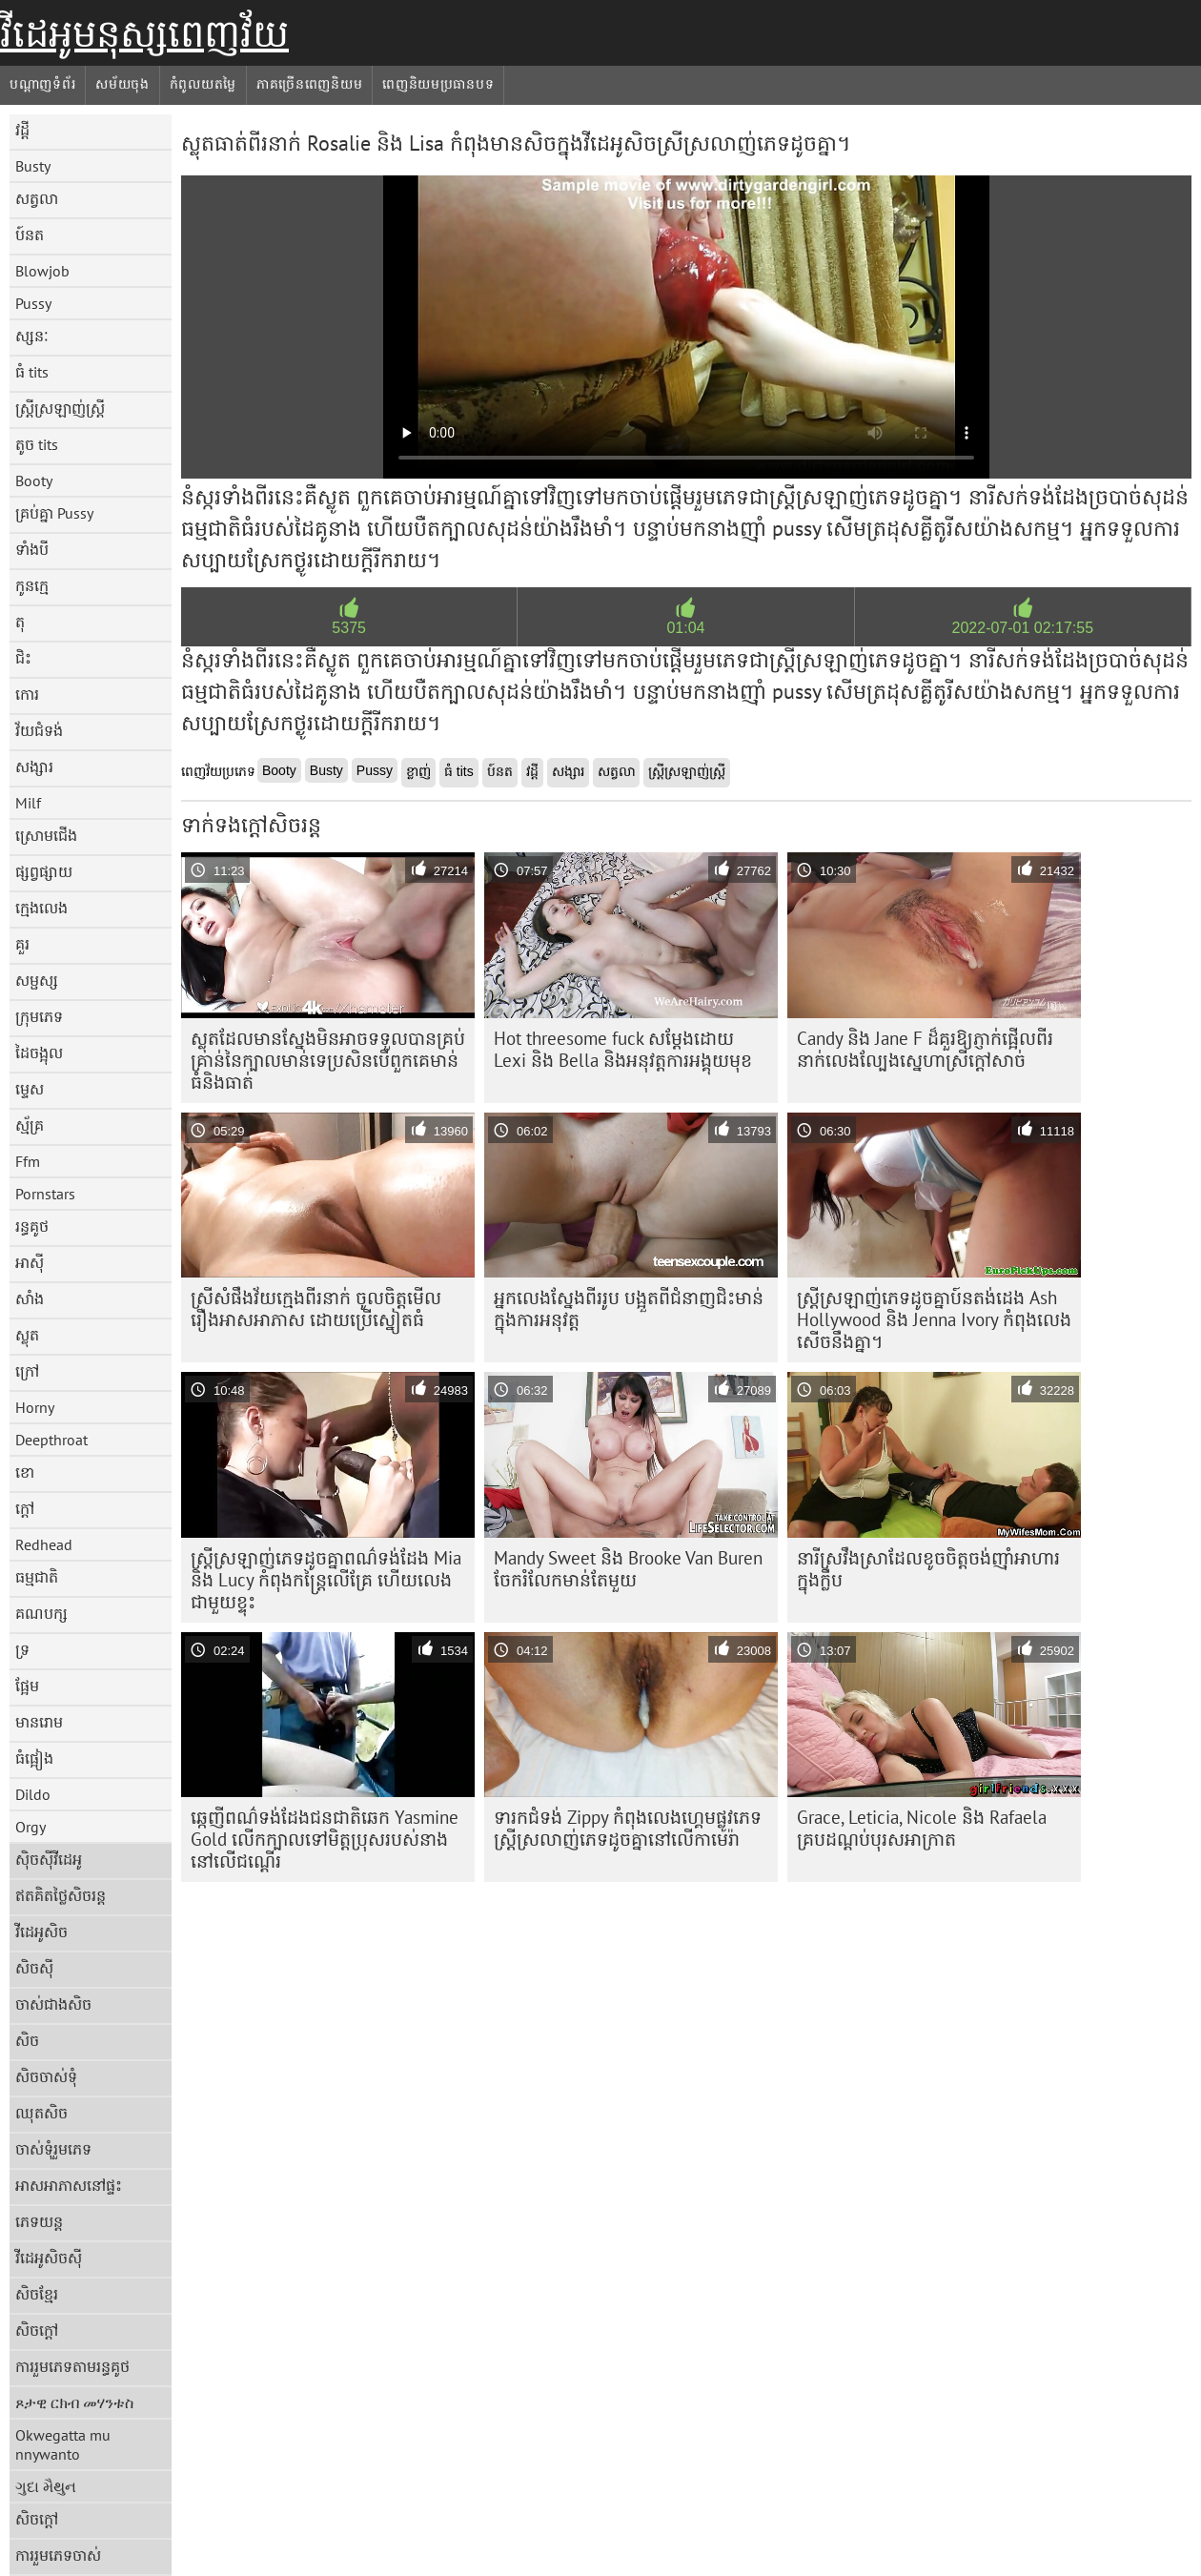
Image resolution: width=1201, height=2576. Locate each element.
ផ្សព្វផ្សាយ (43, 871)
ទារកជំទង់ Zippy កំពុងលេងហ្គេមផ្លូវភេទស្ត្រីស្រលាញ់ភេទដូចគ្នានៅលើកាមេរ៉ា (628, 1828)
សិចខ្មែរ (36, 2293)
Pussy (33, 303)
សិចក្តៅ (36, 2330)
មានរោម (39, 1721)
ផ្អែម (27, 1685)
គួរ (22, 943)
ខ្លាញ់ (418, 771)
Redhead (43, 1544)
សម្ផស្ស (36, 980)
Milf (28, 802)
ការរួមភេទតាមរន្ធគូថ (72, 2366)
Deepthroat (51, 1439)
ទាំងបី (32, 549)
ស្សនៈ (32, 335)
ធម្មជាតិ (36, 1576)
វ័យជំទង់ (39, 730)
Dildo (33, 1794)
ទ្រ (22, 1649)
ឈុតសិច (41, 2112)
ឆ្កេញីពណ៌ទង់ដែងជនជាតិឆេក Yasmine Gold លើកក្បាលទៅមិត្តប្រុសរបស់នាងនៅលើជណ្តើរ (324, 1839)
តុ (20, 621)
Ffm (27, 1161)
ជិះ (23, 657)
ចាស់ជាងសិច (53, 2004)
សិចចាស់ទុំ (46, 2076)
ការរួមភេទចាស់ (58, 2555)
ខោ (24, 1472)
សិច (27, 2040)
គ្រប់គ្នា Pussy (54, 512)
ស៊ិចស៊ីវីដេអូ (48, 1859)
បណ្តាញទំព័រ (42, 83)
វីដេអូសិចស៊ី (48, 2257)
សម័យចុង (122, 83)
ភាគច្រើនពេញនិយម (309, 83)
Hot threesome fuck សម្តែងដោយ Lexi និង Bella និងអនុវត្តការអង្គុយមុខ (623, 1049)
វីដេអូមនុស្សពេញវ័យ (144, 33)
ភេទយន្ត (39, 2221)
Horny (34, 1407)
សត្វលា (36, 198)
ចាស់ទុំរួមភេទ (53, 2148)
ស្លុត (27, 1334)
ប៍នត (29, 234)
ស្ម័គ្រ (29, 1125)
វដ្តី (22, 129)
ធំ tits (32, 371)
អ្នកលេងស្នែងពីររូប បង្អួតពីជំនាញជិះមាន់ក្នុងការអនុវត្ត (628, 1308)
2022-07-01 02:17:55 (1023, 628)
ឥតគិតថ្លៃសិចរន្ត (60, 1895)
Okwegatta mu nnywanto (63, 2444)
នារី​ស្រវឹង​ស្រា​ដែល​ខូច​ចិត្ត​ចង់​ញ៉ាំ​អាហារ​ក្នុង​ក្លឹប (928, 1568)
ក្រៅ (27, 1370)
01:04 (685, 628)
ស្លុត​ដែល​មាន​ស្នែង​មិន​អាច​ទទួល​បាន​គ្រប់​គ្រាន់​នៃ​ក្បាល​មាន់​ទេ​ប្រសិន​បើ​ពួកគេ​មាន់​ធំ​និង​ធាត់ (328, 1060)
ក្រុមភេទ (39, 1016)
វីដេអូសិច (41, 1931)
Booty (33, 480)
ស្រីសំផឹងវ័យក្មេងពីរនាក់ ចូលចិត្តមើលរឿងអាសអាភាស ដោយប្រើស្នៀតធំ (316, 1308)
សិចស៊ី (34, 1967)
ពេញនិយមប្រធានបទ (438, 83)
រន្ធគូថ (32, 1226)
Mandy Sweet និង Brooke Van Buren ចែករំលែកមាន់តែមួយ (628, 1568)
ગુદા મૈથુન (45, 2486)
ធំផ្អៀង (34, 1758)
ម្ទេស (29, 1088)
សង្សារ (34, 766)
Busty (33, 165)
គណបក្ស (41, 1613)
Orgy (30, 1826)
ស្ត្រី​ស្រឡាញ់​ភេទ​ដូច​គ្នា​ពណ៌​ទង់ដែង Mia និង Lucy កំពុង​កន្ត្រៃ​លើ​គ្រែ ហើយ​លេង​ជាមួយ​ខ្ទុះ (326, 1579)
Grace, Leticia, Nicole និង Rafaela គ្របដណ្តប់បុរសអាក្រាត (922, 1828)
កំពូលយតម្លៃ (203, 83)
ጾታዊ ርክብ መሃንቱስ (74, 2402)
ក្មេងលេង (41, 907)
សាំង (29, 1298)
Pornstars (45, 1193)
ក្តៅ (24, 1508)
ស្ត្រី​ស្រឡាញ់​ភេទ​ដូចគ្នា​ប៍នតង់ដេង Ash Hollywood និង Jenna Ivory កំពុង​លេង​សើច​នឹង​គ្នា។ (934, 1319)
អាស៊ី (29, 1262)
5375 (349, 628)
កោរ (27, 694)
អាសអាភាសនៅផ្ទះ (68, 2185)
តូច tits (36, 444)
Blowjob (42, 270)
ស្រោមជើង (46, 835)
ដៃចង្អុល (39, 1052)
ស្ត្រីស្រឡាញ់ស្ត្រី (60, 408)
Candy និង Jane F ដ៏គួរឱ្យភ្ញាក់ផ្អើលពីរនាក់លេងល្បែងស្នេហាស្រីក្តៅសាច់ (925, 1049)
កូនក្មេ (32, 585)
